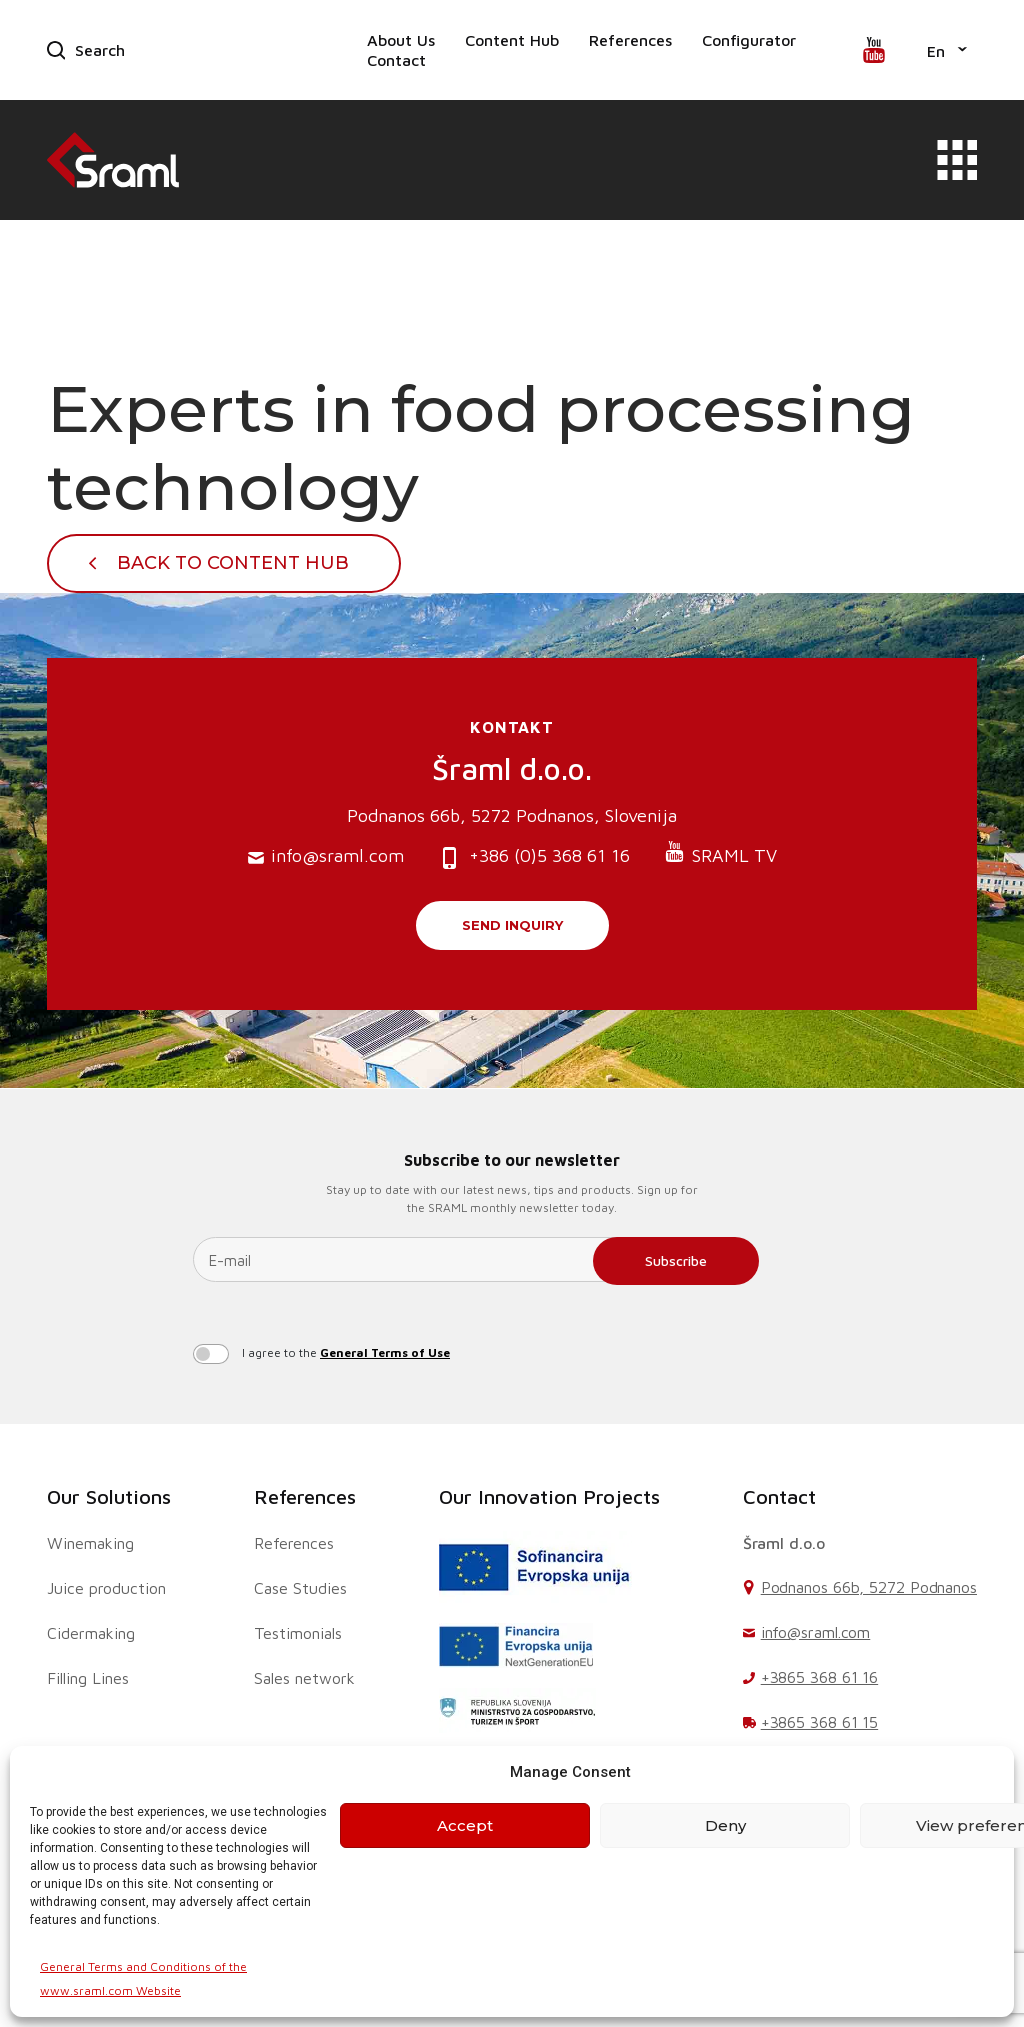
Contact (396, 60)
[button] (947, 50)
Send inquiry (512, 925)
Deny (725, 1825)
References (630, 40)
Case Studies (300, 1588)
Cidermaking (91, 1633)
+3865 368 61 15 (820, 1722)
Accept (465, 1825)
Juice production (106, 1588)
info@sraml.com (326, 856)
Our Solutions (109, 1496)
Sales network (304, 1678)
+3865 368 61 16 (820, 1677)
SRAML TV (720, 853)
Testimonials (298, 1633)
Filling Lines (88, 1678)
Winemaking (90, 1543)
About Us (401, 40)
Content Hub (512, 40)
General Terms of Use (385, 1352)
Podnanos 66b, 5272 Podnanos (869, 1587)
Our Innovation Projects (549, 1496)
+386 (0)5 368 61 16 (534, 857)
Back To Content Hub (233, 563)
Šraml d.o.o (784, 1543)
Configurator (749, 40)
